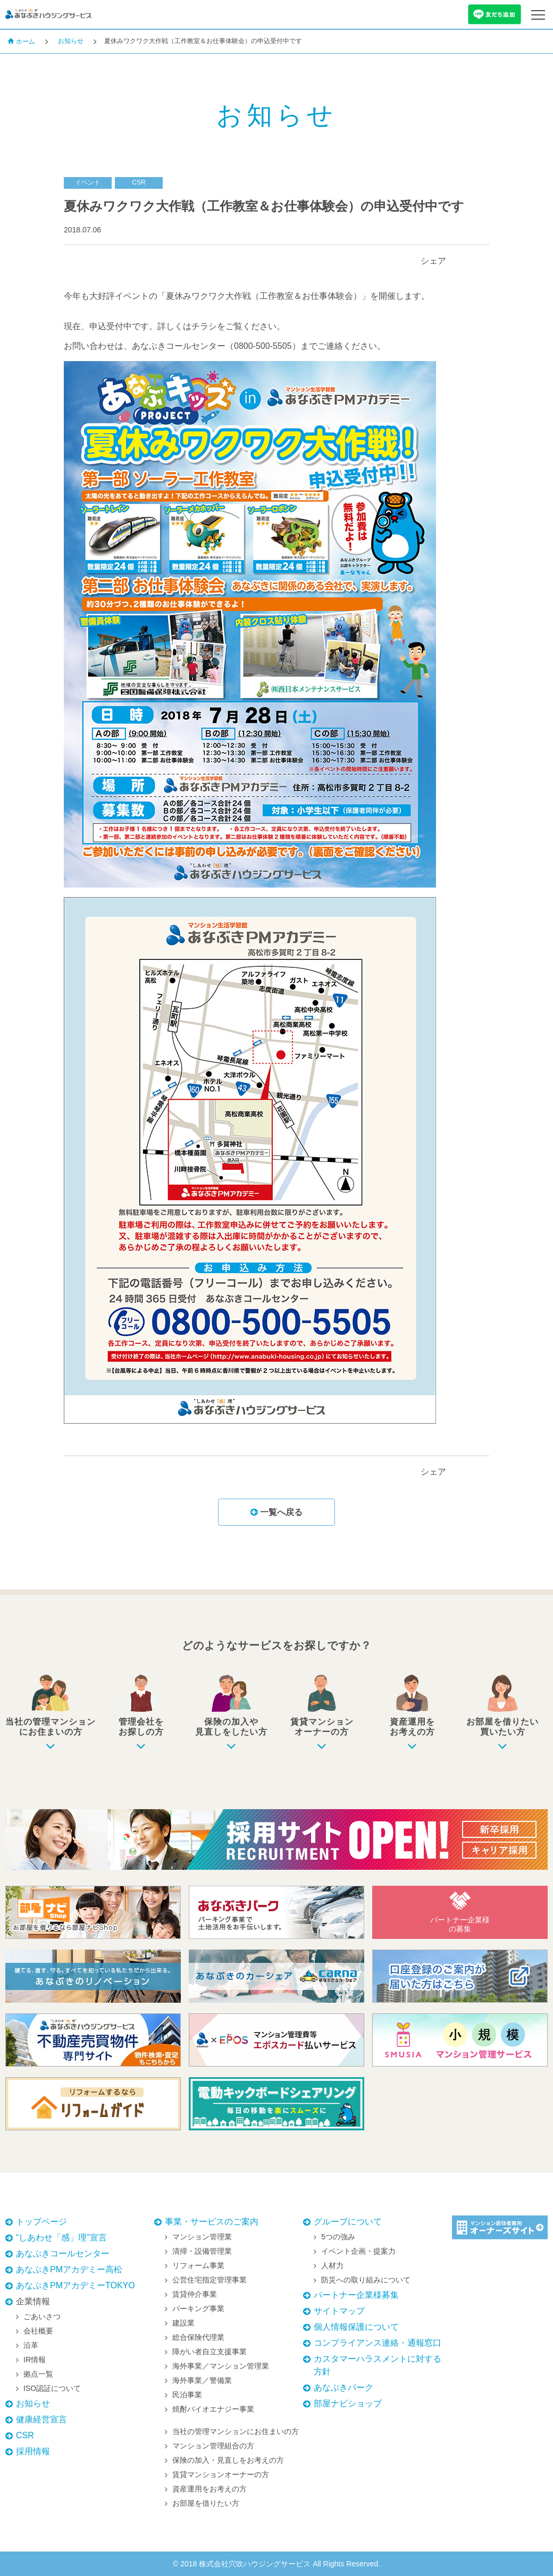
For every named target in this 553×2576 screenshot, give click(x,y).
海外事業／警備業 (202, 2380)
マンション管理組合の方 (213, 2445)
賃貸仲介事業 (194, 2294)
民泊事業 (187, 2394)
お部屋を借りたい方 (205, 2503)
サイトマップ (339, 2310)
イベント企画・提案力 (358, 2251)
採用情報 (33, 2451)
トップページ (41, 2221)
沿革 (30, 2345)
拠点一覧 (38, 2374)
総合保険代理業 (198, 2337)
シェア (433, 260)
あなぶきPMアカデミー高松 (69, 2269)
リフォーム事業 (198, 2265)
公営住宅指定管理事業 (209, 2280)
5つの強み (338, 2236)
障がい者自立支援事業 (209, 2351)
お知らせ (70, 41)
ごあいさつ (42, 2316)
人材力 (332, 2265)
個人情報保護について (356, 2326)
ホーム (21, 41)
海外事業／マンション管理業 (220, 2366)
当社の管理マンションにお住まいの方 (235, 2431)
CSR (25, 2435)
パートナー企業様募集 (356, 2294)
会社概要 (38, 2331)
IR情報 (34, 2359)
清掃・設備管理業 (202, 2251)
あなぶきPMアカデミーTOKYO (75, 2285)
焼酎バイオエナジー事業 (213, 2409)
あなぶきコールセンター (63, 2253)
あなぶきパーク (343, 2387)
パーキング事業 (198, 2308)
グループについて (348, 2221)
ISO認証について (52, 2388)
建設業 (183, 2323)
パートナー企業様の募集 (460, 1912)
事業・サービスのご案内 (211, 2221)
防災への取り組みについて (365, 2280)
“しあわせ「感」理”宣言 (61, 2237)
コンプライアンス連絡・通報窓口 (377, 2342)
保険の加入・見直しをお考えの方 (228, 2460)
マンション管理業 (202, 2236)
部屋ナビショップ (348, 2403)
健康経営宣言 (41, 2419)
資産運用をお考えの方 (209, 2489)
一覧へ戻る (276, 1512)
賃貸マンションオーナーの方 (220, 2474)
